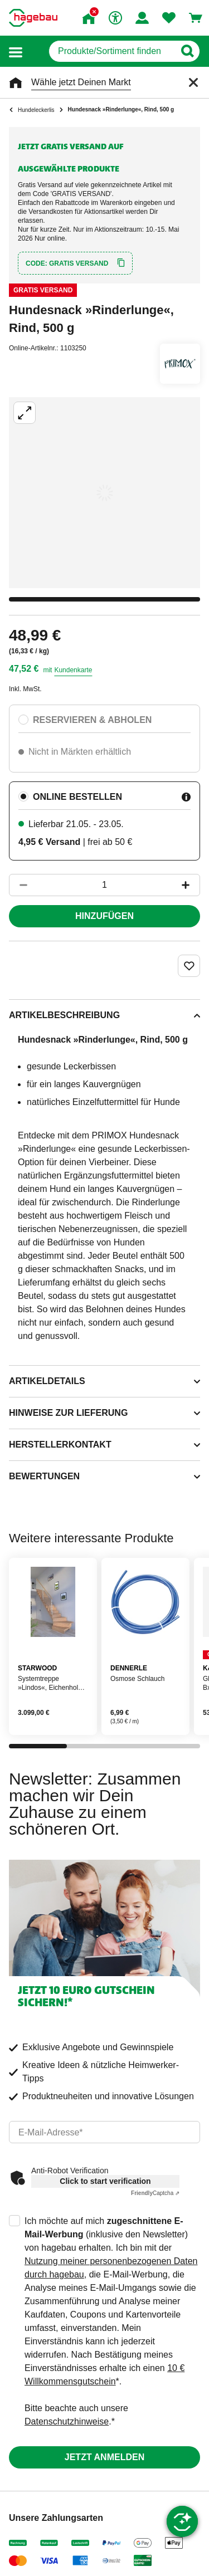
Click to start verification (105, 2181)
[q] (111, 51)
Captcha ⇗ (155, 2193)
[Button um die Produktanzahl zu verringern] (18, 885)
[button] (15, 51)
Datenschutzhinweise (67, 2421)
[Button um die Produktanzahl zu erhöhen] (191, 885)
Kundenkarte (73, 670)
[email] (104, 2132)
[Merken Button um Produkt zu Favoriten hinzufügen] (189, 966)
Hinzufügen (104, 916)
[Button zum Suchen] (187, 51)
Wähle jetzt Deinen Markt (81, 82)
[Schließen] (193, 82)
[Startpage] (33, 18)
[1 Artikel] (104, 885)
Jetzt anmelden (104, 2457)
